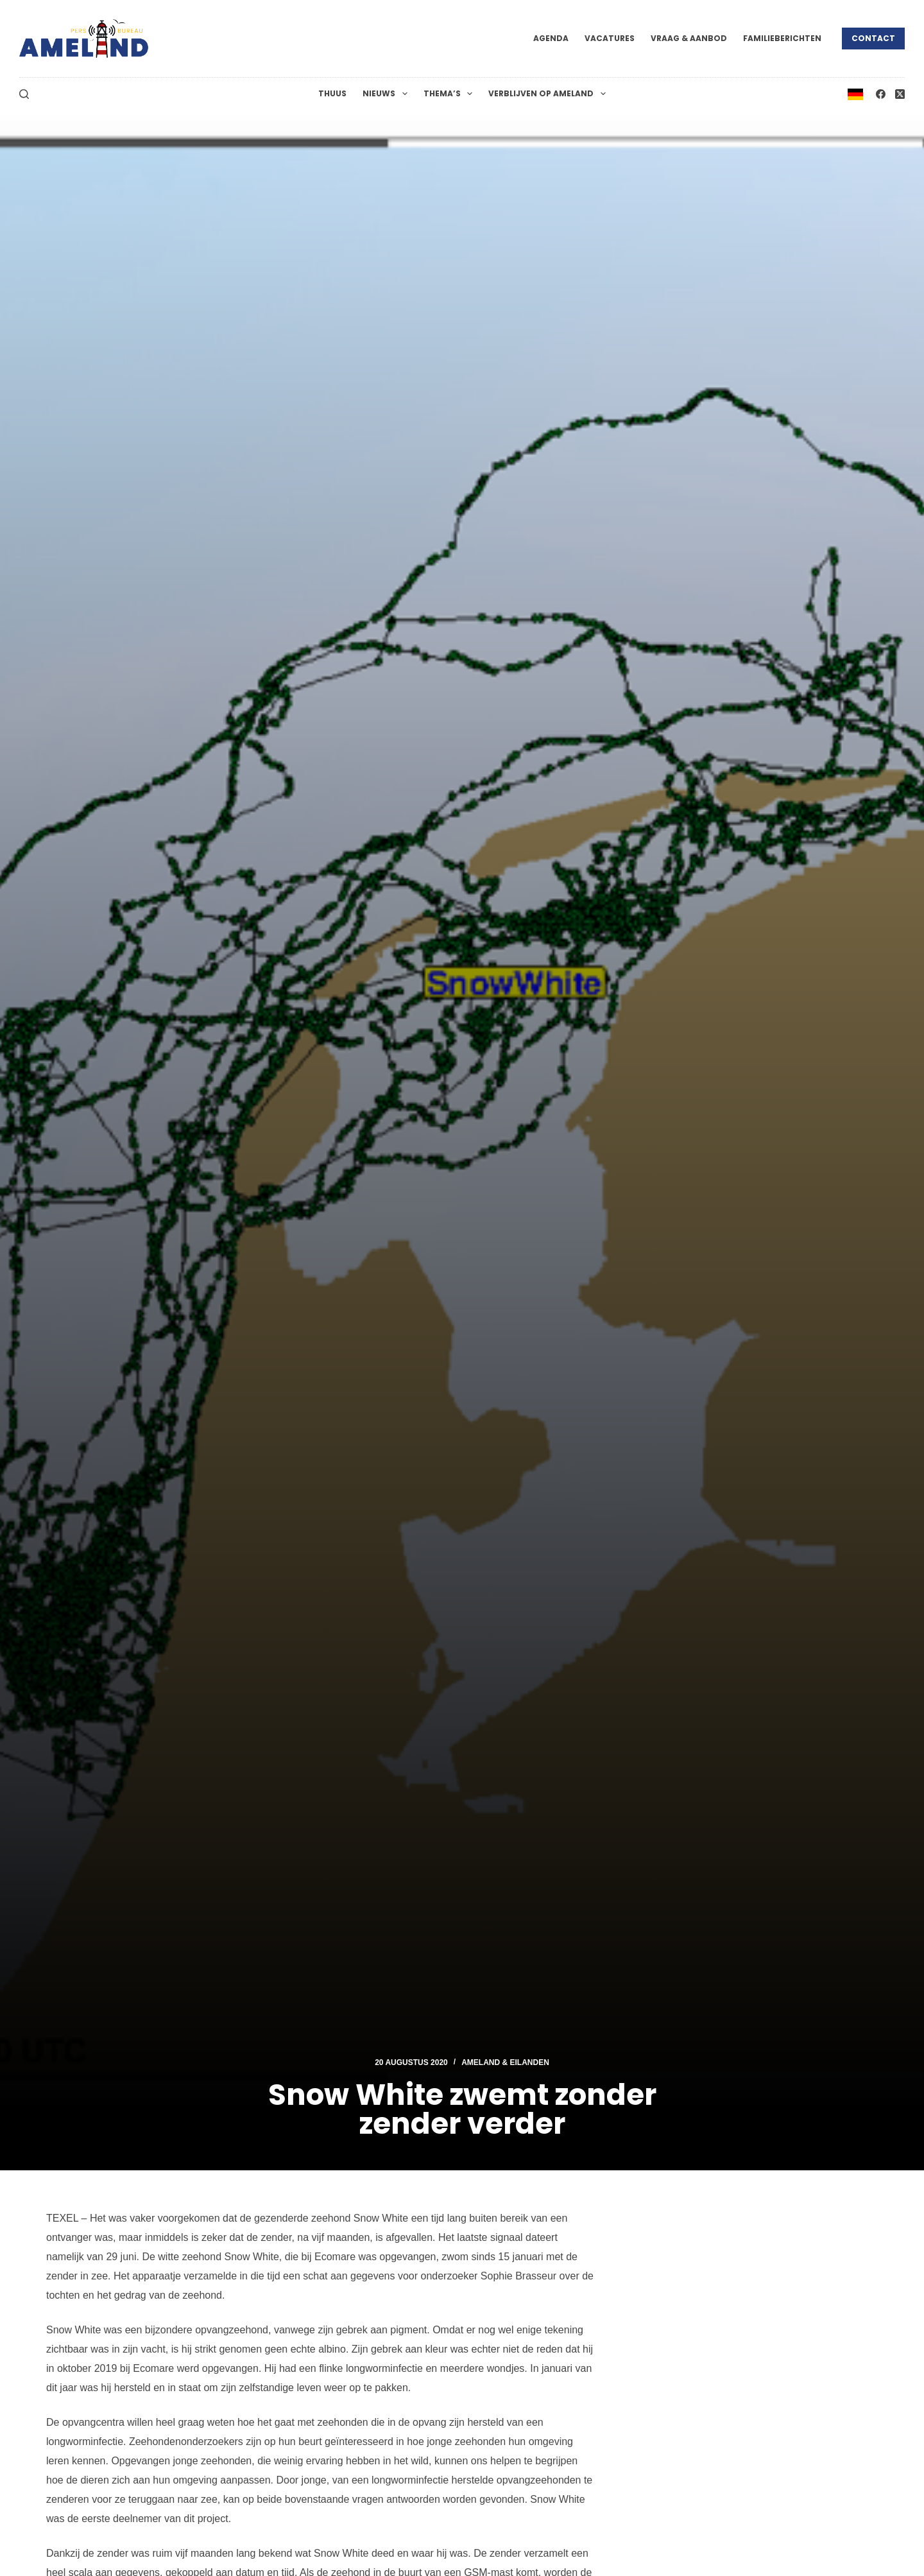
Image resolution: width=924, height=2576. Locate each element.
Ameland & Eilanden (505, 2062)
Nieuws (387, 93)
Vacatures (610, 38)
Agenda (551, 38)
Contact (873, 38)
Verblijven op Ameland (549, 93)
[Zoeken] (24, 94)
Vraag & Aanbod (689, 38)
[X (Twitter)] (900, 94)
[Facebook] (881, 94)
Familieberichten (782, 38)
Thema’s (450, 93)
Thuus (332, 93)
